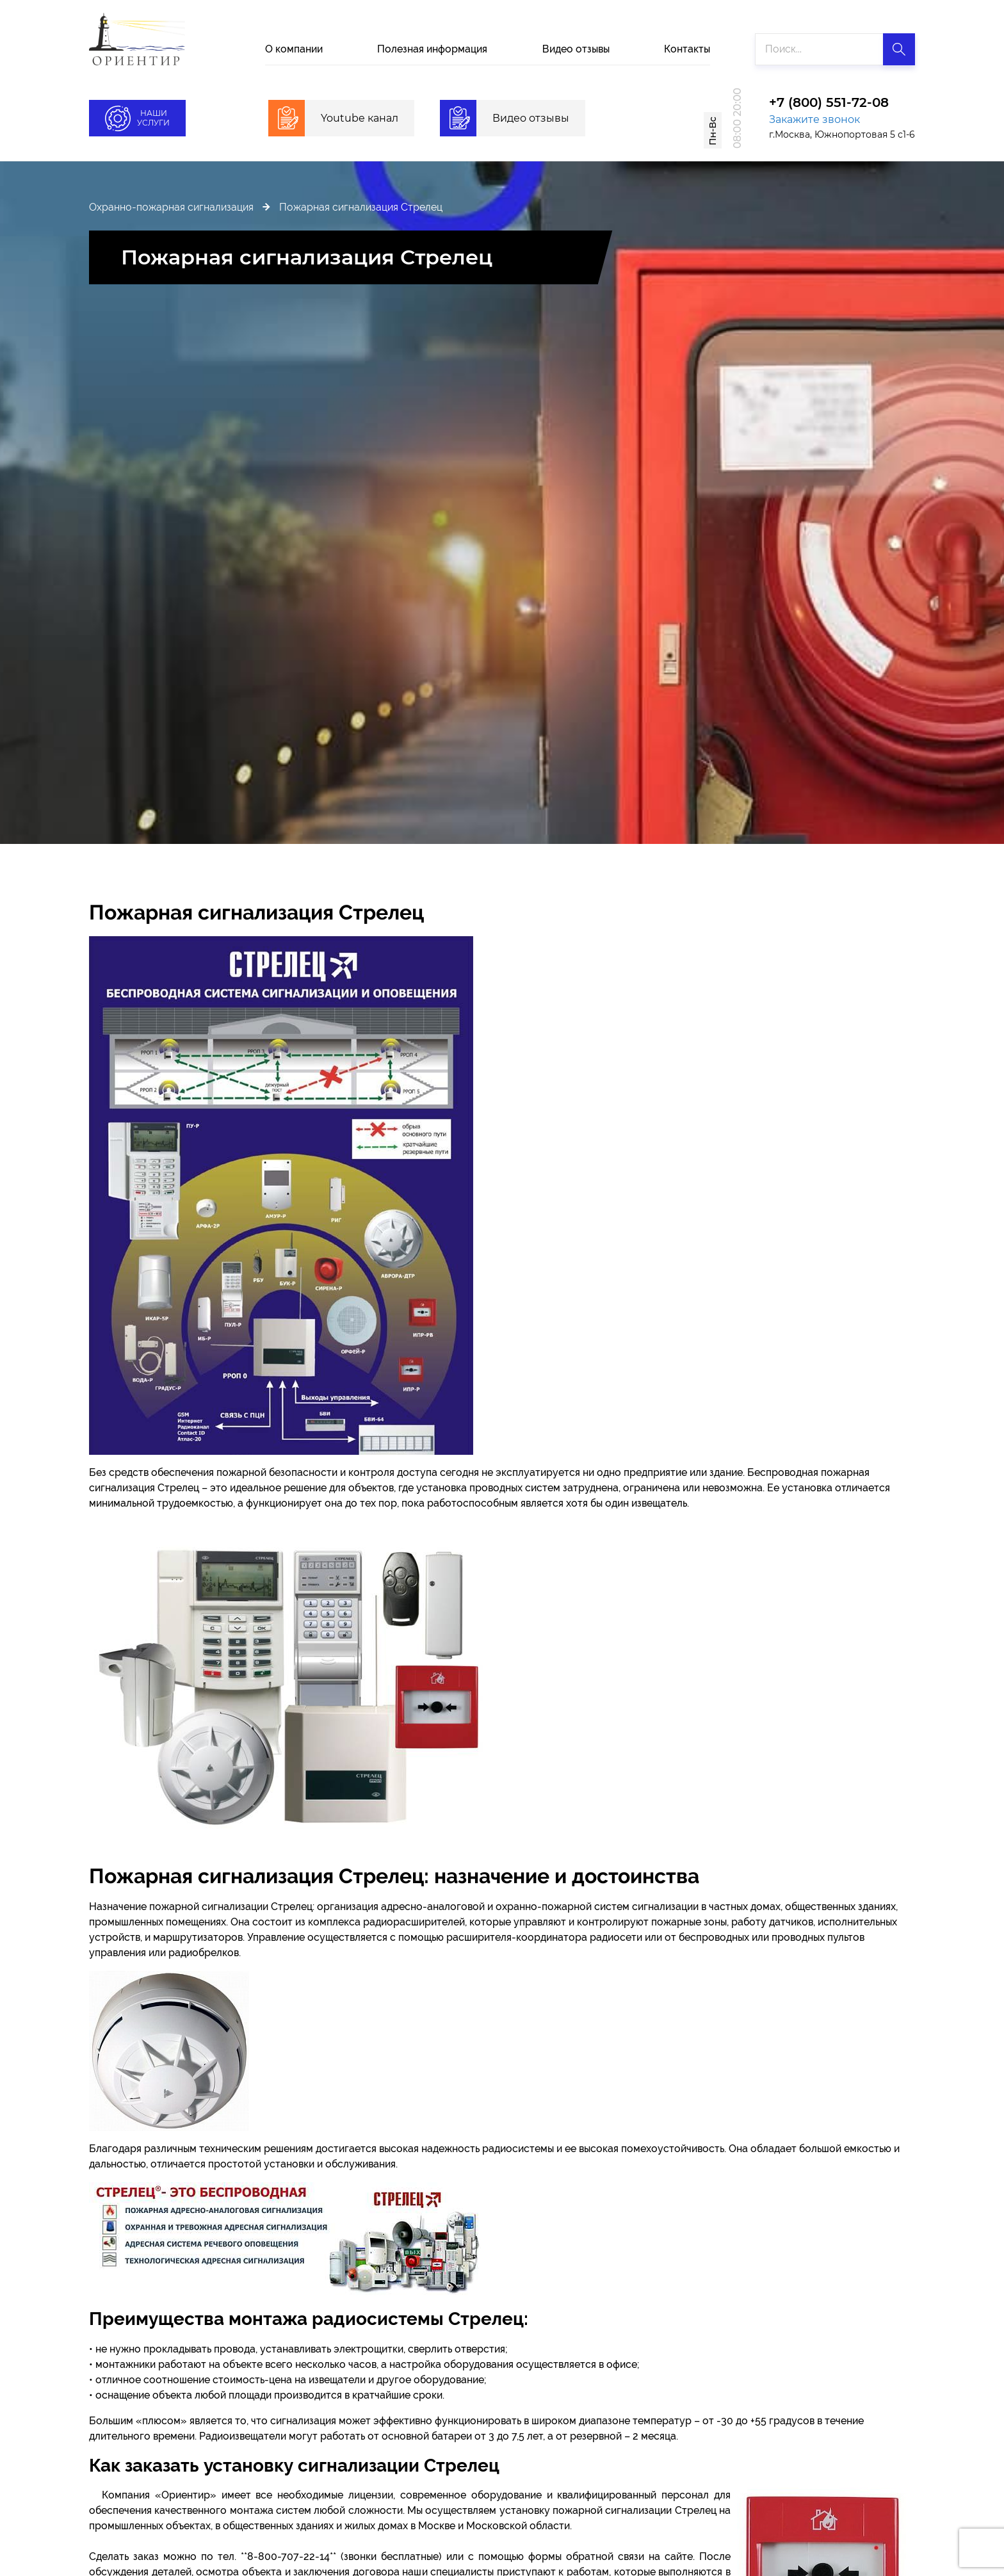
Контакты (687, 49)
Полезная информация (432, 49)
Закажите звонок (814, 119)
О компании (294, 49)
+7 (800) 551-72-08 (829, 103)
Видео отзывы (576, 49)
